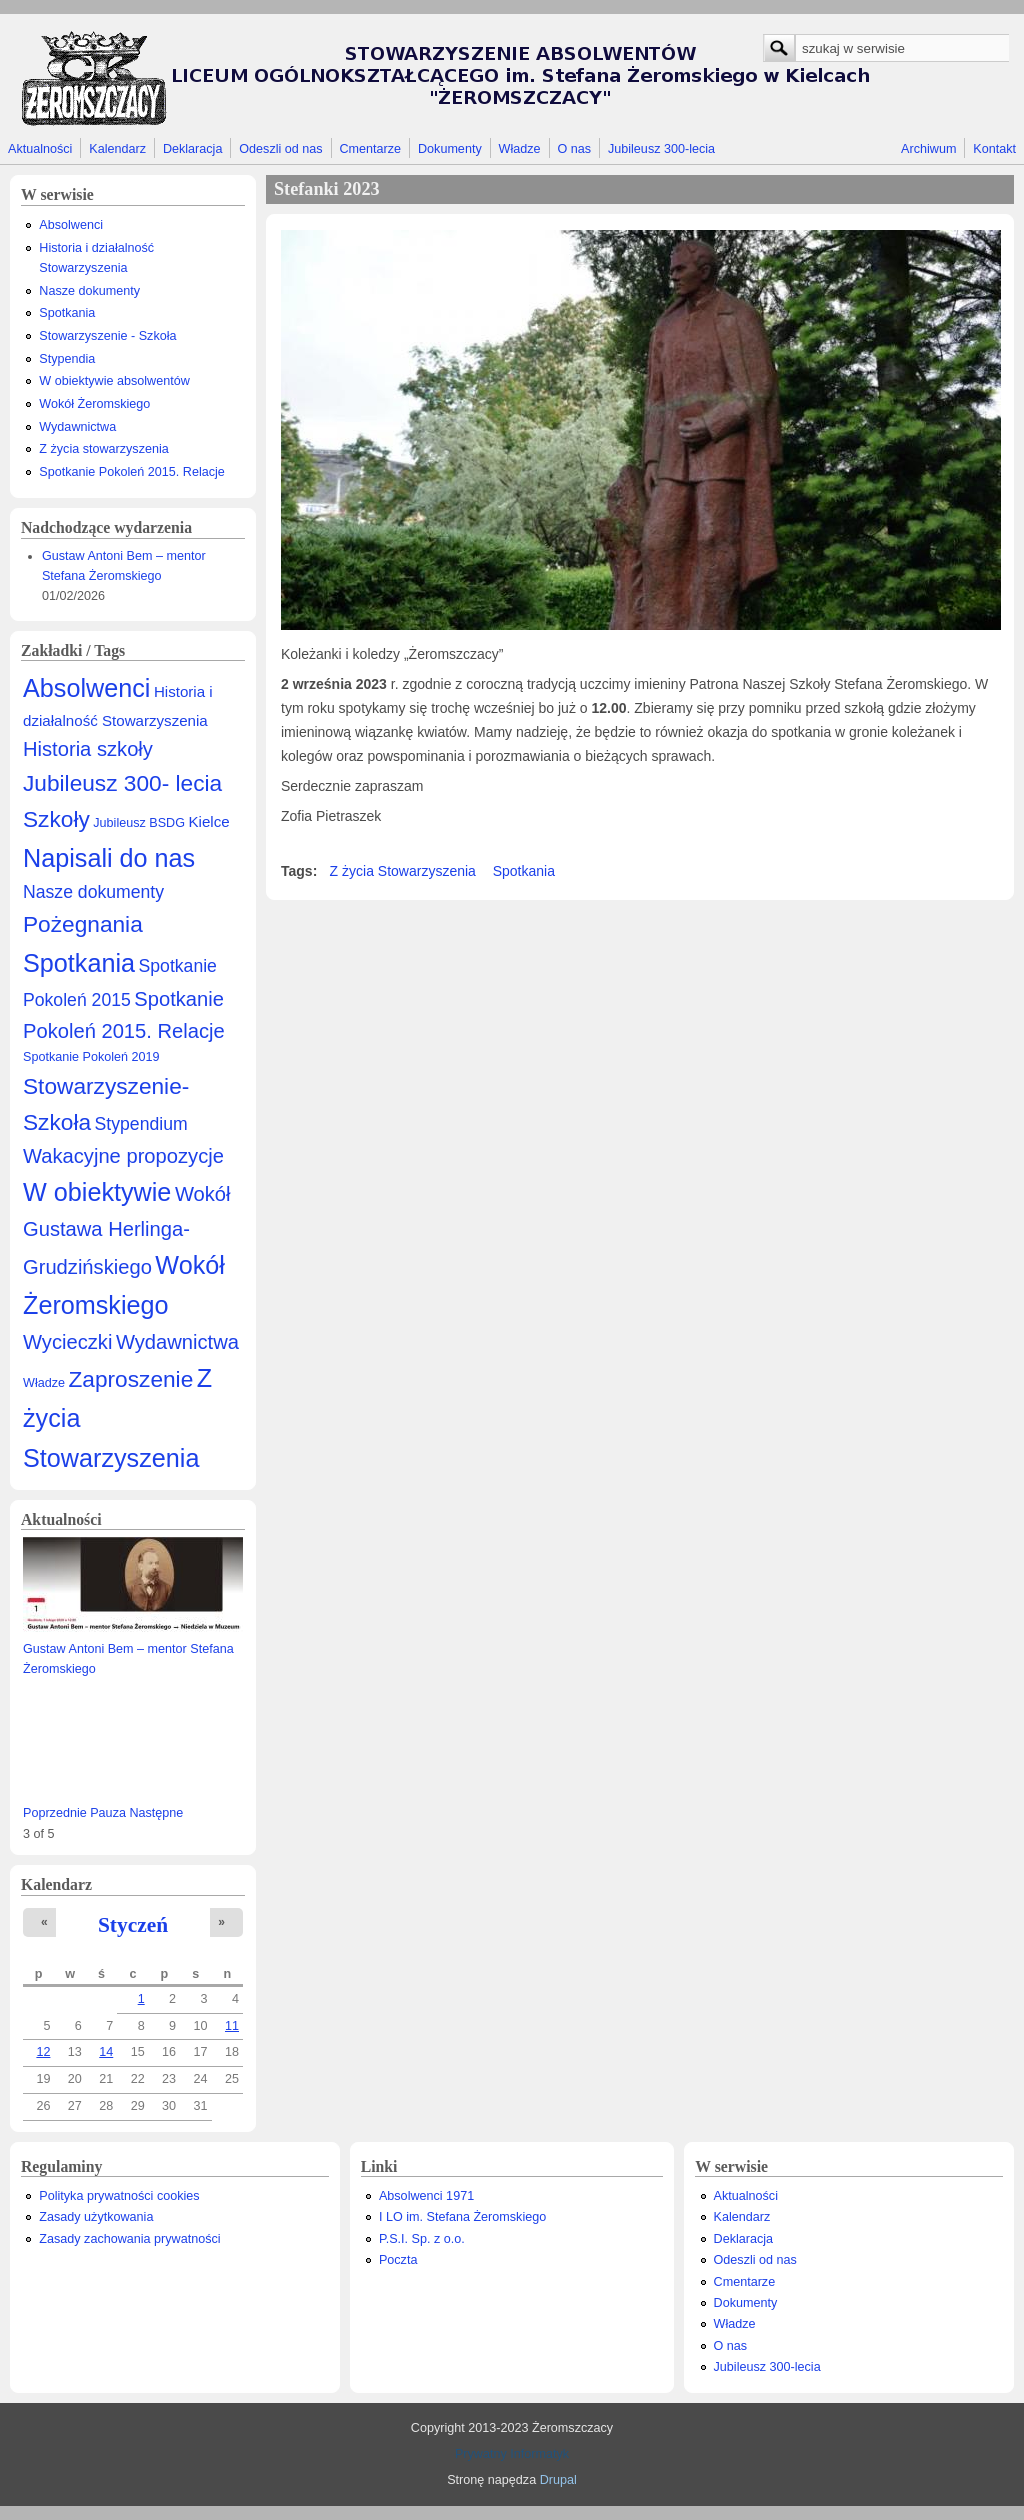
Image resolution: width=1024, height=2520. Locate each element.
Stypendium (141, 1124)
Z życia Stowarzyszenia (403, 871)
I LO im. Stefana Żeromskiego (462, 2217)
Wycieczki (67, 1342)
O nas (574, 149)
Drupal (558, 2480)
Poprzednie (55, 1813)
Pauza (108, 1813)
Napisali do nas (109, 858)
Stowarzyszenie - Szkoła (107, 336)
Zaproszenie (131, 1379)
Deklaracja (193, 149)
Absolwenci (71, 225)
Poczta (398, 2260)
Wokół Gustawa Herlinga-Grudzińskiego (127, 1230)
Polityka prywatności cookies (119, 2196)
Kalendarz (117, 149)
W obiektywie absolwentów (114, 381)
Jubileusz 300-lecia (661, 149)
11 (232, 2026)
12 (43, 2052)
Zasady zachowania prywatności (129, 2239)
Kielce (208, 821)
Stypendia (67, 359)
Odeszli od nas (280, 149)
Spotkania (67, 313)
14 (106, 2052)
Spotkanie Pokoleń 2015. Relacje (132, 472)
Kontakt (994, 149)
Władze (520, 149)
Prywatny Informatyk (512, 2454)
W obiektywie (97, 1192)
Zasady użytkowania (96, 2217)
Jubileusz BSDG (139, 823)
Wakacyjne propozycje (123, 1156)
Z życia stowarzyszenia (103, 449)
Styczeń (133, 1925)
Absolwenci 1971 (426, 2196)
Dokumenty (450, 149)
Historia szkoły (88, 749)
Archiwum (928, 149)
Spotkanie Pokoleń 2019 (91, 1057)
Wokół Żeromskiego (94, 404)
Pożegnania (83, 924)
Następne (156, 1813)
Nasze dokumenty (89, 291)
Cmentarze (371, 149)
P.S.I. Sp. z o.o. (422, 2239)
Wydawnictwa (77, 427)
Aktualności (40, 149)
